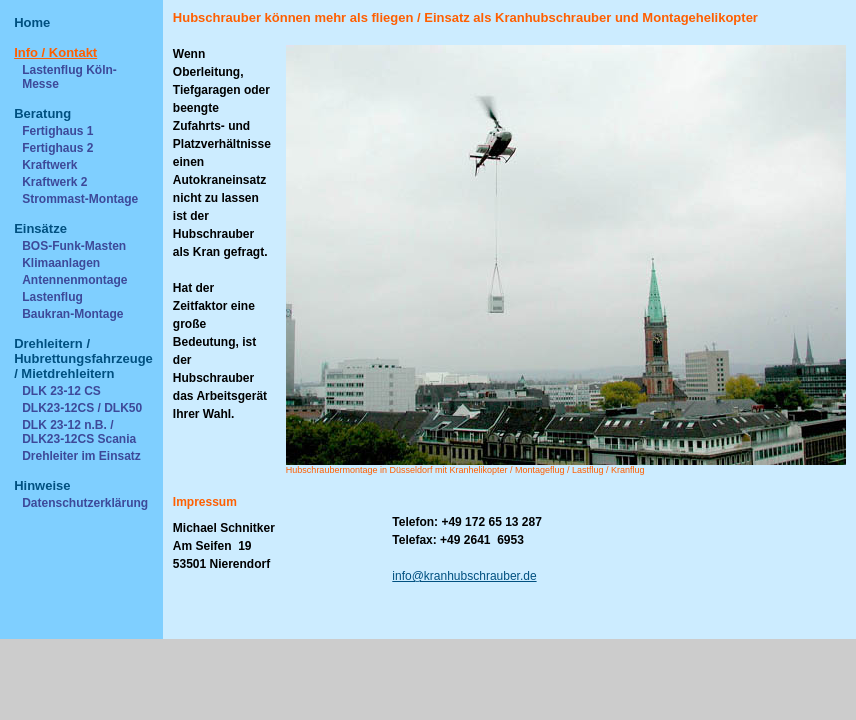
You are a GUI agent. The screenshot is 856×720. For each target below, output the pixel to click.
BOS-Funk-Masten (74, 246)
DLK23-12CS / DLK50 (82, 408)
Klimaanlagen (61, 263)
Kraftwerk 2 (54, 182)
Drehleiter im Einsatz (81, 456)
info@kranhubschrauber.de (464, 576)
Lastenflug (52, 297)
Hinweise (42, 485)
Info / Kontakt (55, 52)
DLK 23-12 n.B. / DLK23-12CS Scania (79, 432)
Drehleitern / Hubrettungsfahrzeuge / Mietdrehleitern (83, 358)
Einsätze (40, 228)
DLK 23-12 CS (61, 391)
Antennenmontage (74, 280)
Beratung (42, 113)
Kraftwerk (49, 165)
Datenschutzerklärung (85, 503)
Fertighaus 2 (57, 148)
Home (32, 22)
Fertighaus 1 (57, 131)
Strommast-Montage (80, 199)
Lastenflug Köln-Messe (69, 77)
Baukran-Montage (72, 314)
